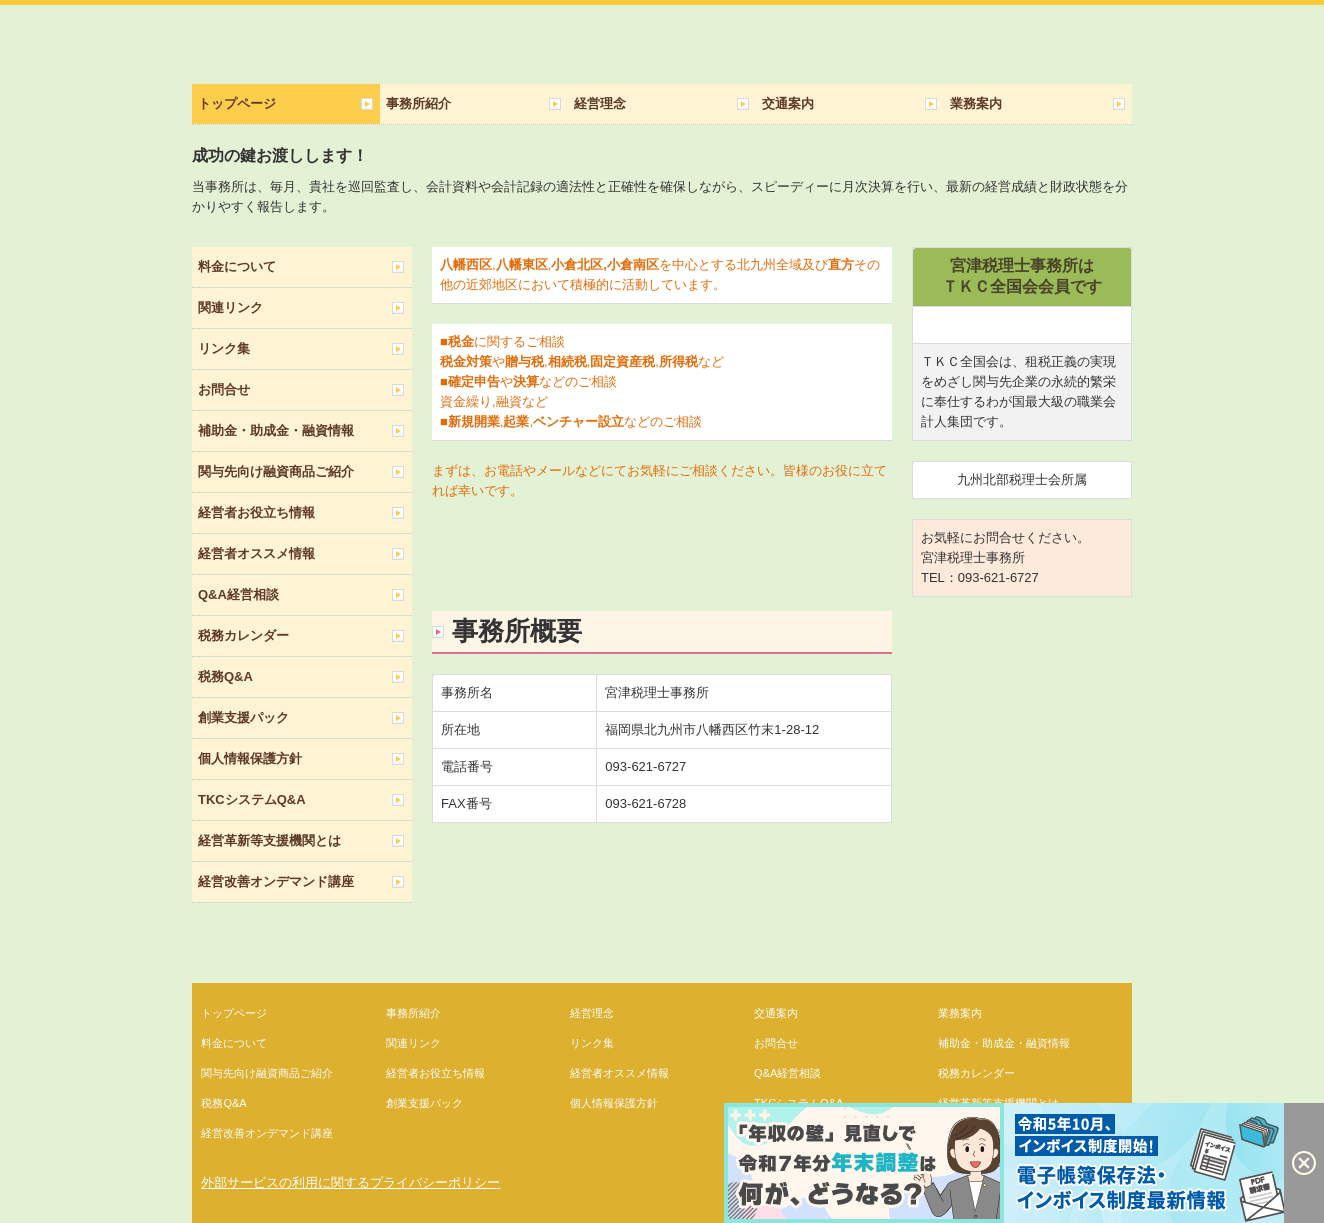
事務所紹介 (418, 103)
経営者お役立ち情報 (256, 512)
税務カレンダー (243, 635)
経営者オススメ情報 (256, 553)
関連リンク (230, 307)
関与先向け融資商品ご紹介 (276, 471)
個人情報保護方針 (250, 758)
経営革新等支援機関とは (269, 840)
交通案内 (788, 103)
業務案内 (976, 103)
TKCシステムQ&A (252, 799)
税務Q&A (225, 676)
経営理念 (600, 103)
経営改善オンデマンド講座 (276, 881)
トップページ (237, 103)
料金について (237, 266)
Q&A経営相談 (238, 594)
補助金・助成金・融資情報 (276, 430)
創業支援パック (243, 717)
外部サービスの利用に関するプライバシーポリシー (350, 1182)
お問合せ (224, 389)
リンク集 (224, 348)
